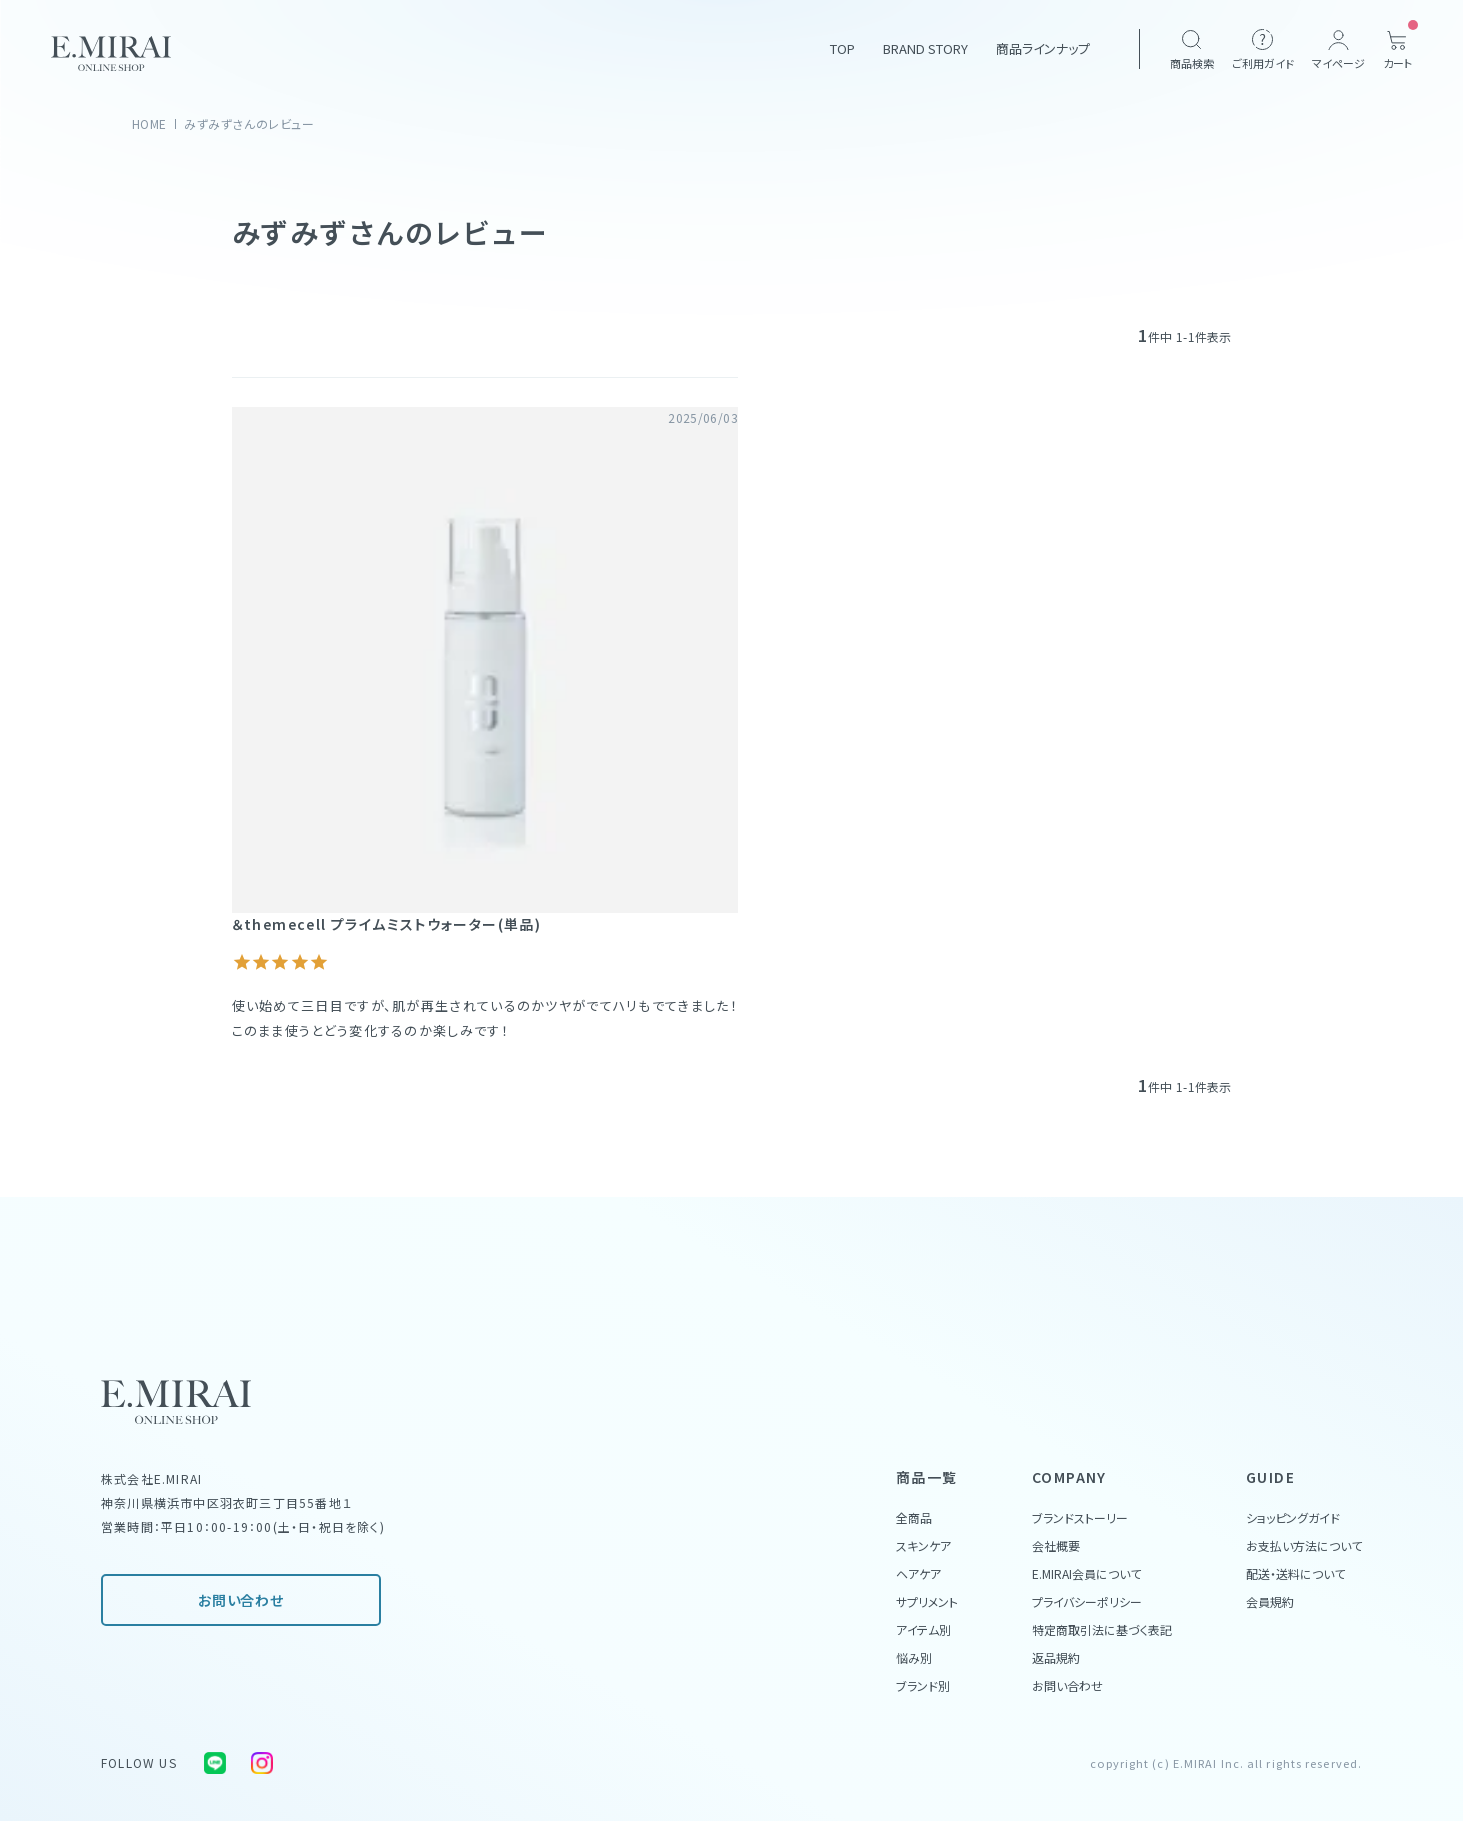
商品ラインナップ (1043, 48)
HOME (149, 123)
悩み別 (914, 1657)
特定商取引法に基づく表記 (1102, 1629)
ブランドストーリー (1080, 1517)
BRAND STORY (925, 48)
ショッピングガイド (1293, 1517)
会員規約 (1270, 1601)
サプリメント (927, 1601)
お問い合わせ (240, 1600)
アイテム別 (923, 1629)
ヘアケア (918, 1573)
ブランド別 (923, 1685)
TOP (842, 48)
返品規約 (1056, 1657)
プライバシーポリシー (1087, 1601)
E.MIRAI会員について (1086, 1573)
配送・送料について (1295, 1573)
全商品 (914, 1517)
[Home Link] (111, 53)
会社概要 (1056, 1545)
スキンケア (923, 1545)
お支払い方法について (1304, 1545)
